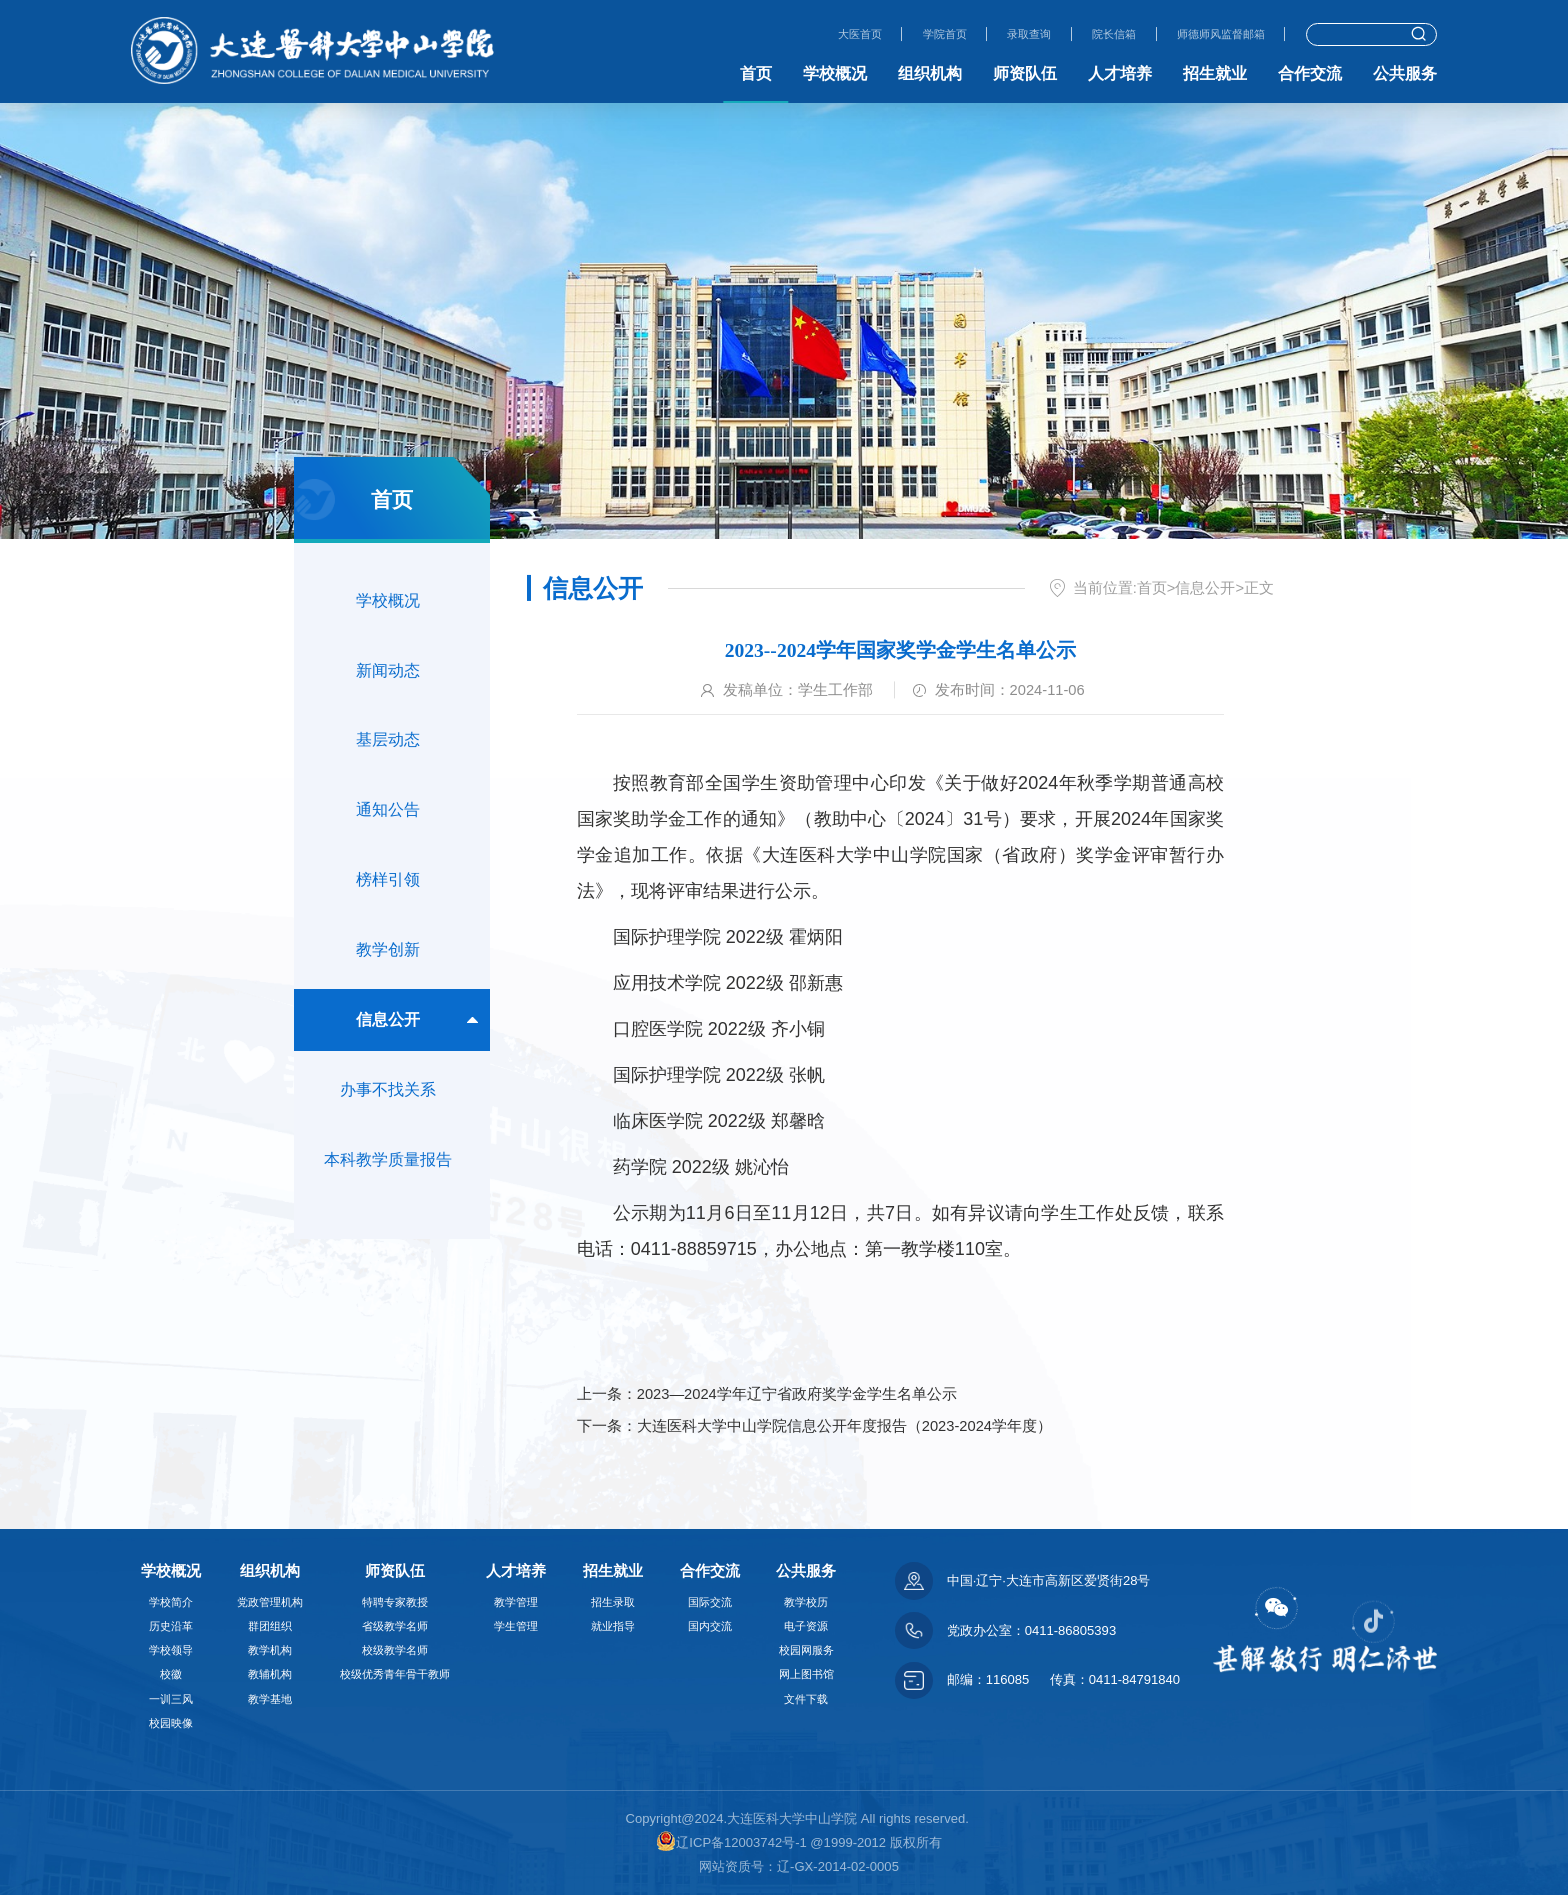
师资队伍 (1025, 73)
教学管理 (516, 1602)
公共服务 (1405, 73)
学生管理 (516, 1626)
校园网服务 (806, 1650)
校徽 (171, 1674)
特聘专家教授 (395, 1602)
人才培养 (1120, 73)
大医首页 (816, 33)
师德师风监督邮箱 (1213, 33)
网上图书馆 (806, 1674)
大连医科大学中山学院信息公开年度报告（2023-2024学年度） (844, 1426)
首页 (756, 73)
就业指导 (613, 1626)
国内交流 (710, 1626)
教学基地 (270, 1699)
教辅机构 (270, 1674)
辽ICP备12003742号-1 (731, 1842)
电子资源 (806, 1626)
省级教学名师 (395, 1626)
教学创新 (388, 976)
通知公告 (388, 827)
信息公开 (388, 1051)
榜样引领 (388, 902)
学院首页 (909, 33)
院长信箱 (1094, 33)
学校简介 (171, 1602)
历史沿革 (171, 1626)
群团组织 (270, 1626)
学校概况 (835, 73)
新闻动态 (388, 677)
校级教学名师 (395, 1650)
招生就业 (1215, 73)
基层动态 (388, 752)
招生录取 (613, 1602)
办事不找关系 (388, 1126)
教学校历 (806, 1602)
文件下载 (806, 1699)
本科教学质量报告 (388, 1201)
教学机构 (270, 1650)
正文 (1259, 588)
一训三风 (171, 1699)
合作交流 (1310, 73)
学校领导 (171, 1650)
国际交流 (710, 1602)
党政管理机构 (270, 1602)
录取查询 (1001, 33)
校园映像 (171, 1723)
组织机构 (930, 73)
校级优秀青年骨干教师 (395, 1674)
